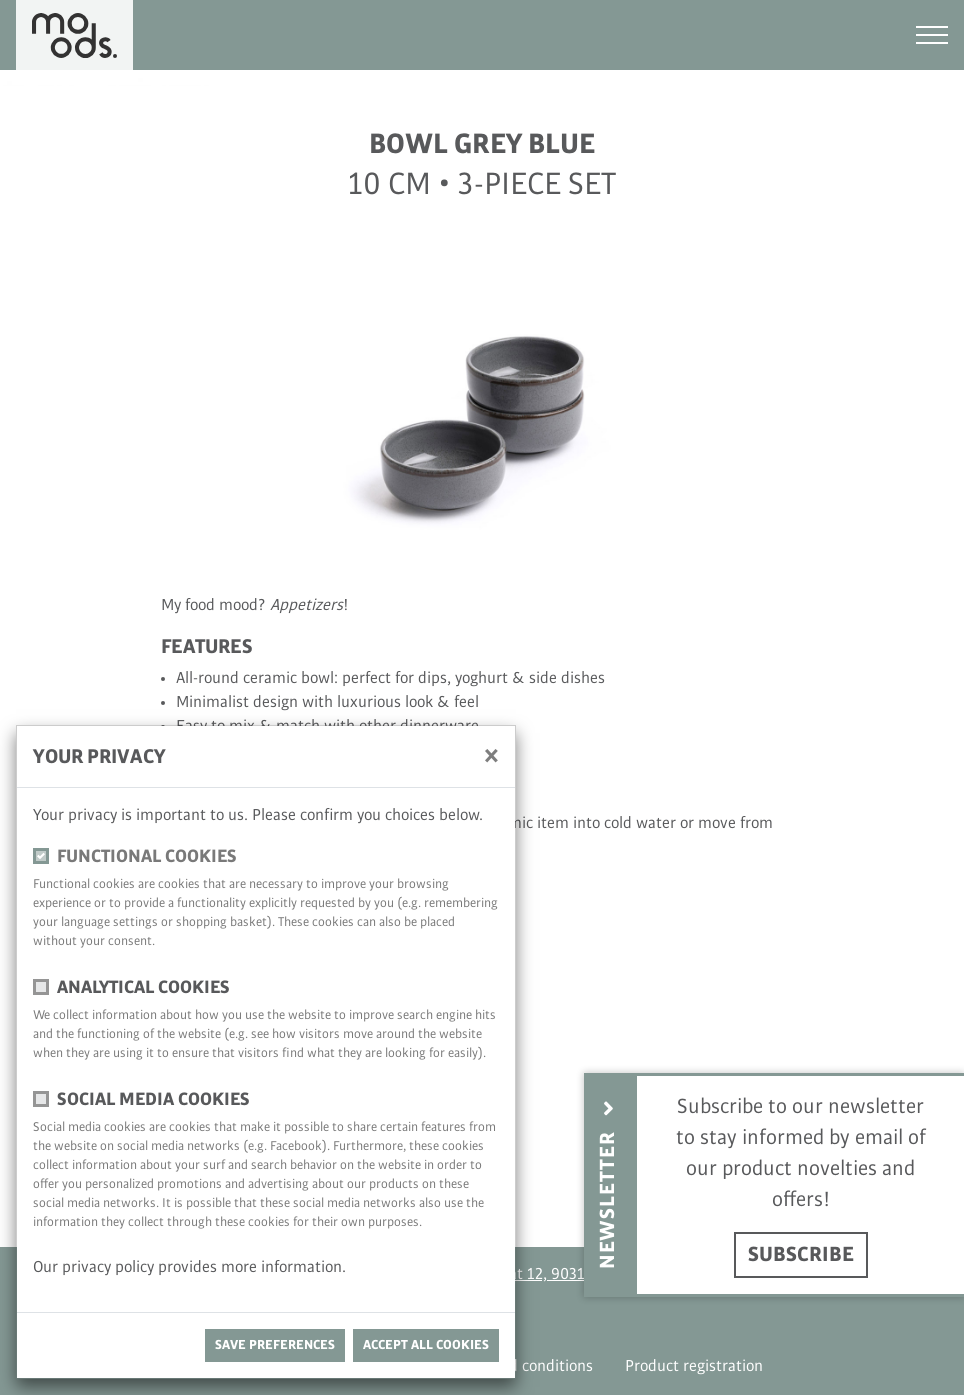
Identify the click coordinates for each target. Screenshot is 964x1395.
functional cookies (147, 856)
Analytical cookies (143, 987)
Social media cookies (153, 1099)
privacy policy (110, 1267)
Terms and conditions (519, 1366)
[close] (491, 755)
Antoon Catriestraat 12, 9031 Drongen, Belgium (549, 1274)
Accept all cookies (426, 1345)
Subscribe (801, 1255)
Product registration (694, 1366)
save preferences (275, 1345)
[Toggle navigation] (932, 35)
